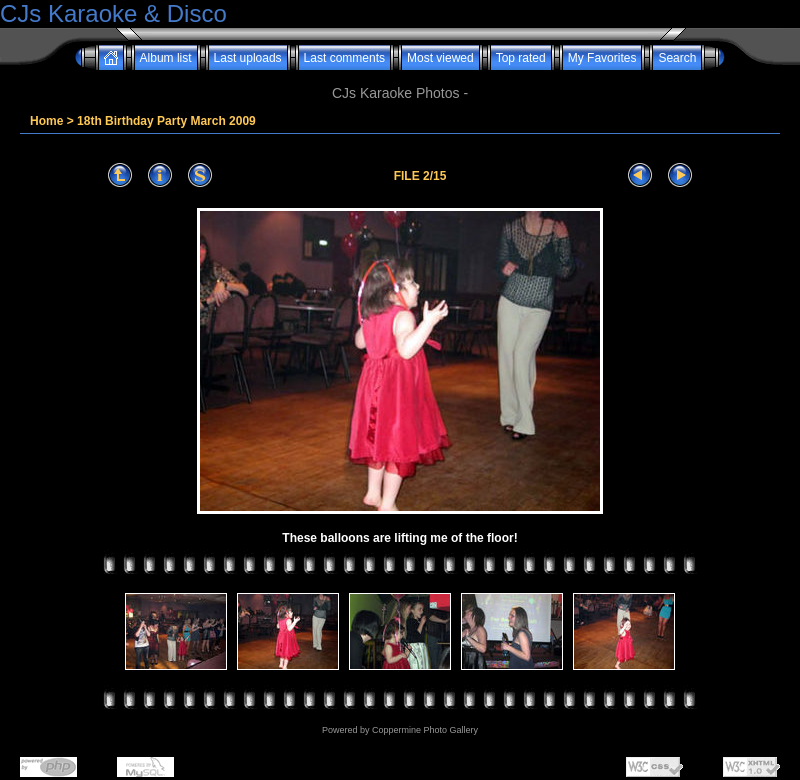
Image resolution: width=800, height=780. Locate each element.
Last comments (344, 58)
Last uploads (248, 58)
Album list (166, 58)
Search (677, 58)
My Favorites (602, 58)
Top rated (521, 58)
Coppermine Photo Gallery (425, 730)
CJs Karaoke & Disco (113, 13)
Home (46, 121)
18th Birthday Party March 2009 (166, 121)
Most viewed (440, 58)
